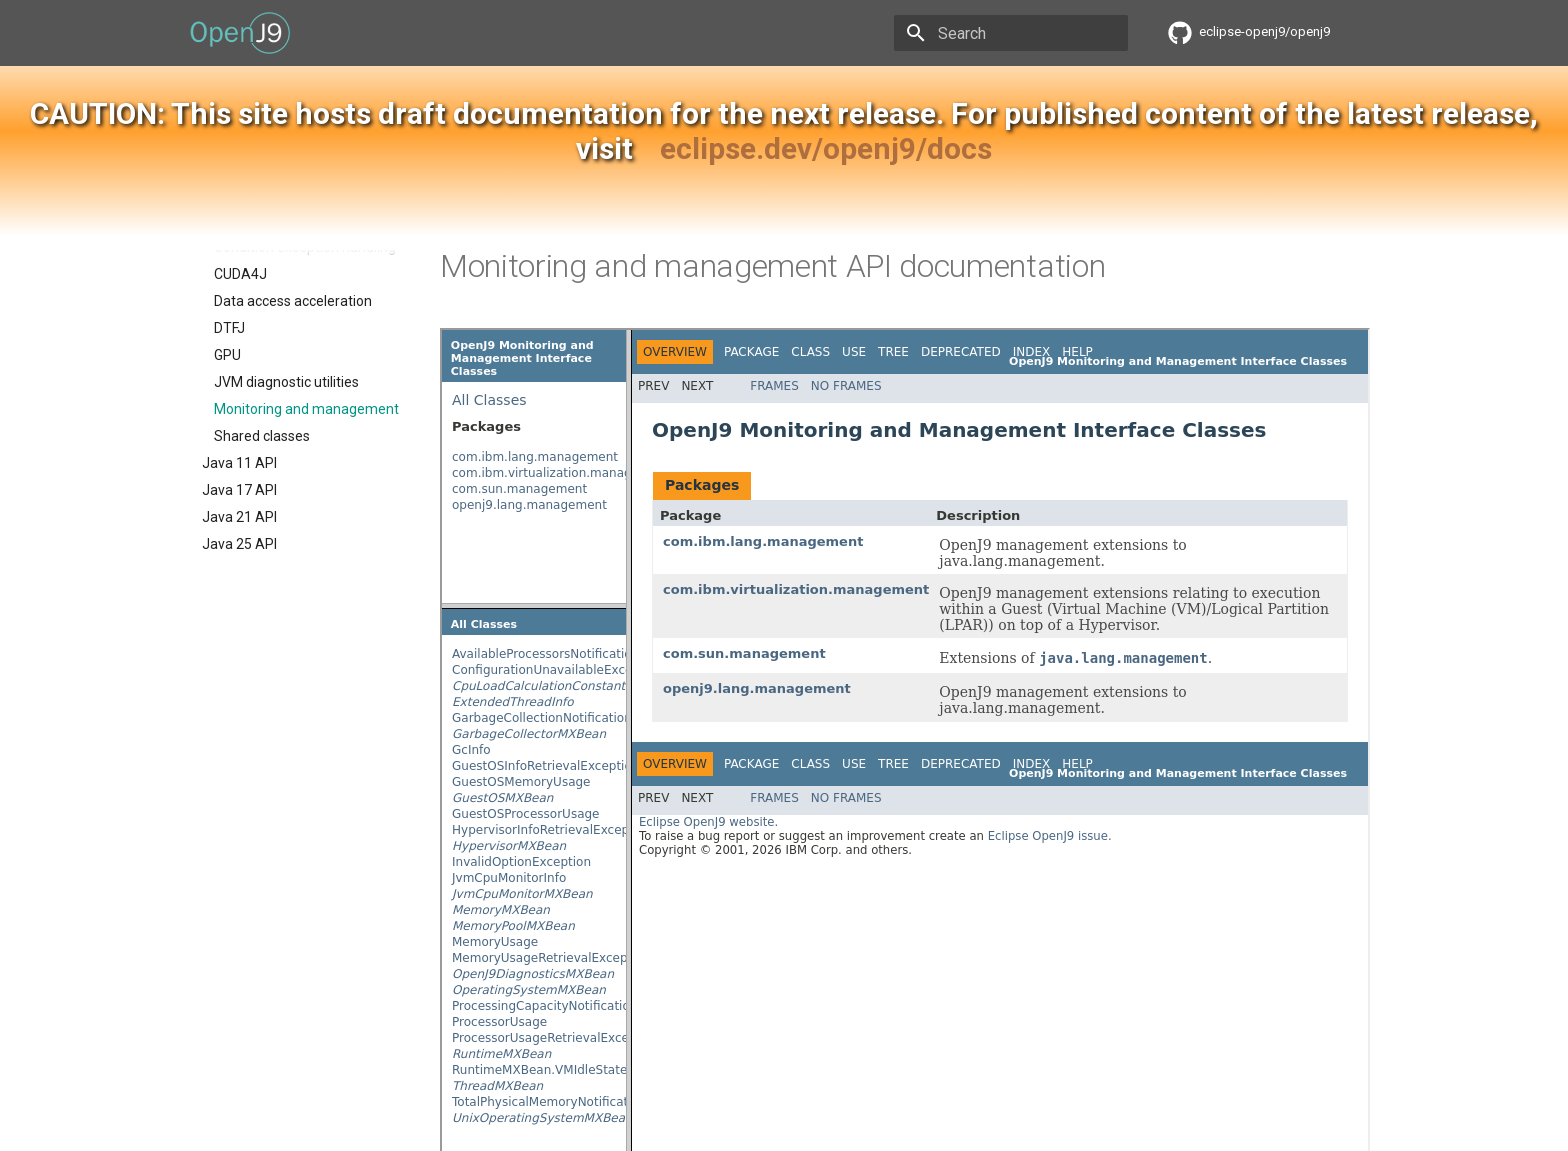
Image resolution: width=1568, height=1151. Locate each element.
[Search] (1011, 33)
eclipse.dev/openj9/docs (826, 148)
